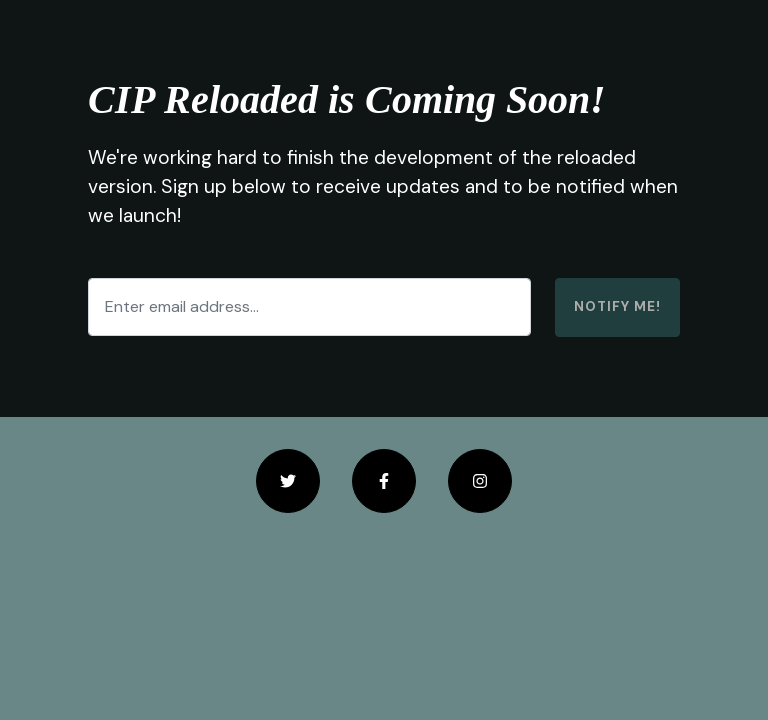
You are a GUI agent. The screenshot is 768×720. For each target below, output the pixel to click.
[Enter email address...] (309, 307)
